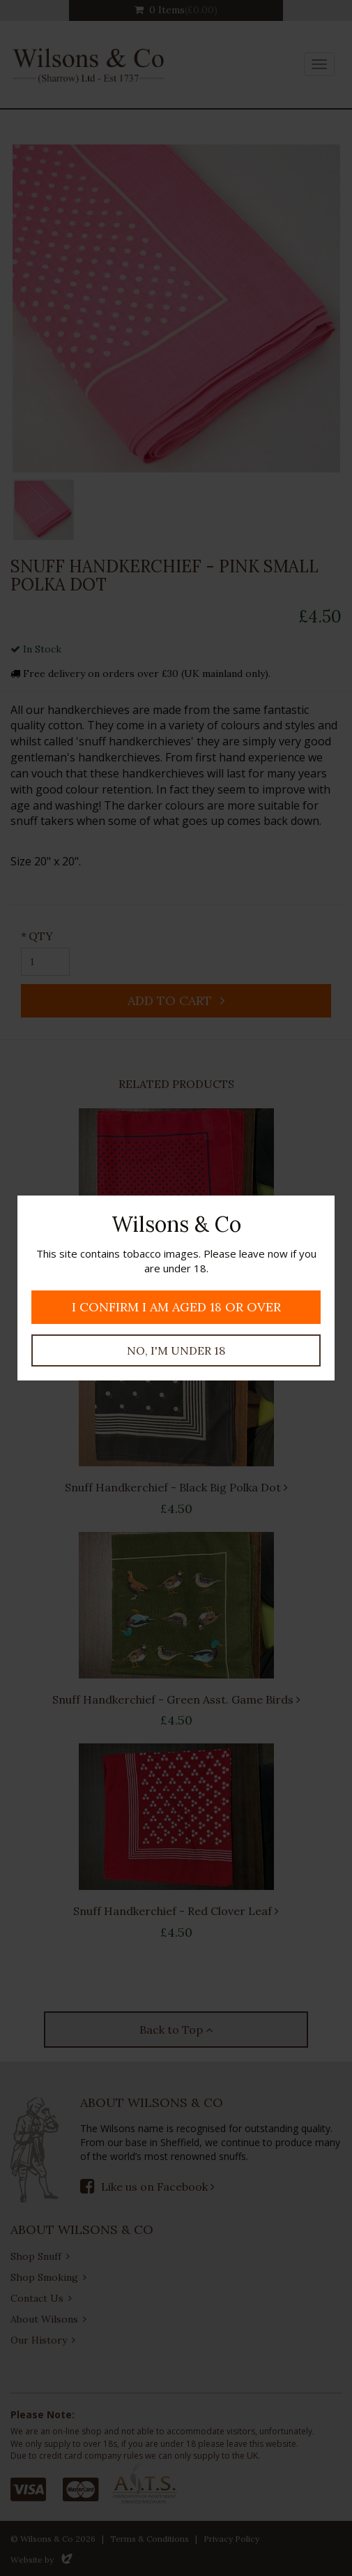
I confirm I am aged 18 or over (176, 1307)
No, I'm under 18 (176, 1350)
